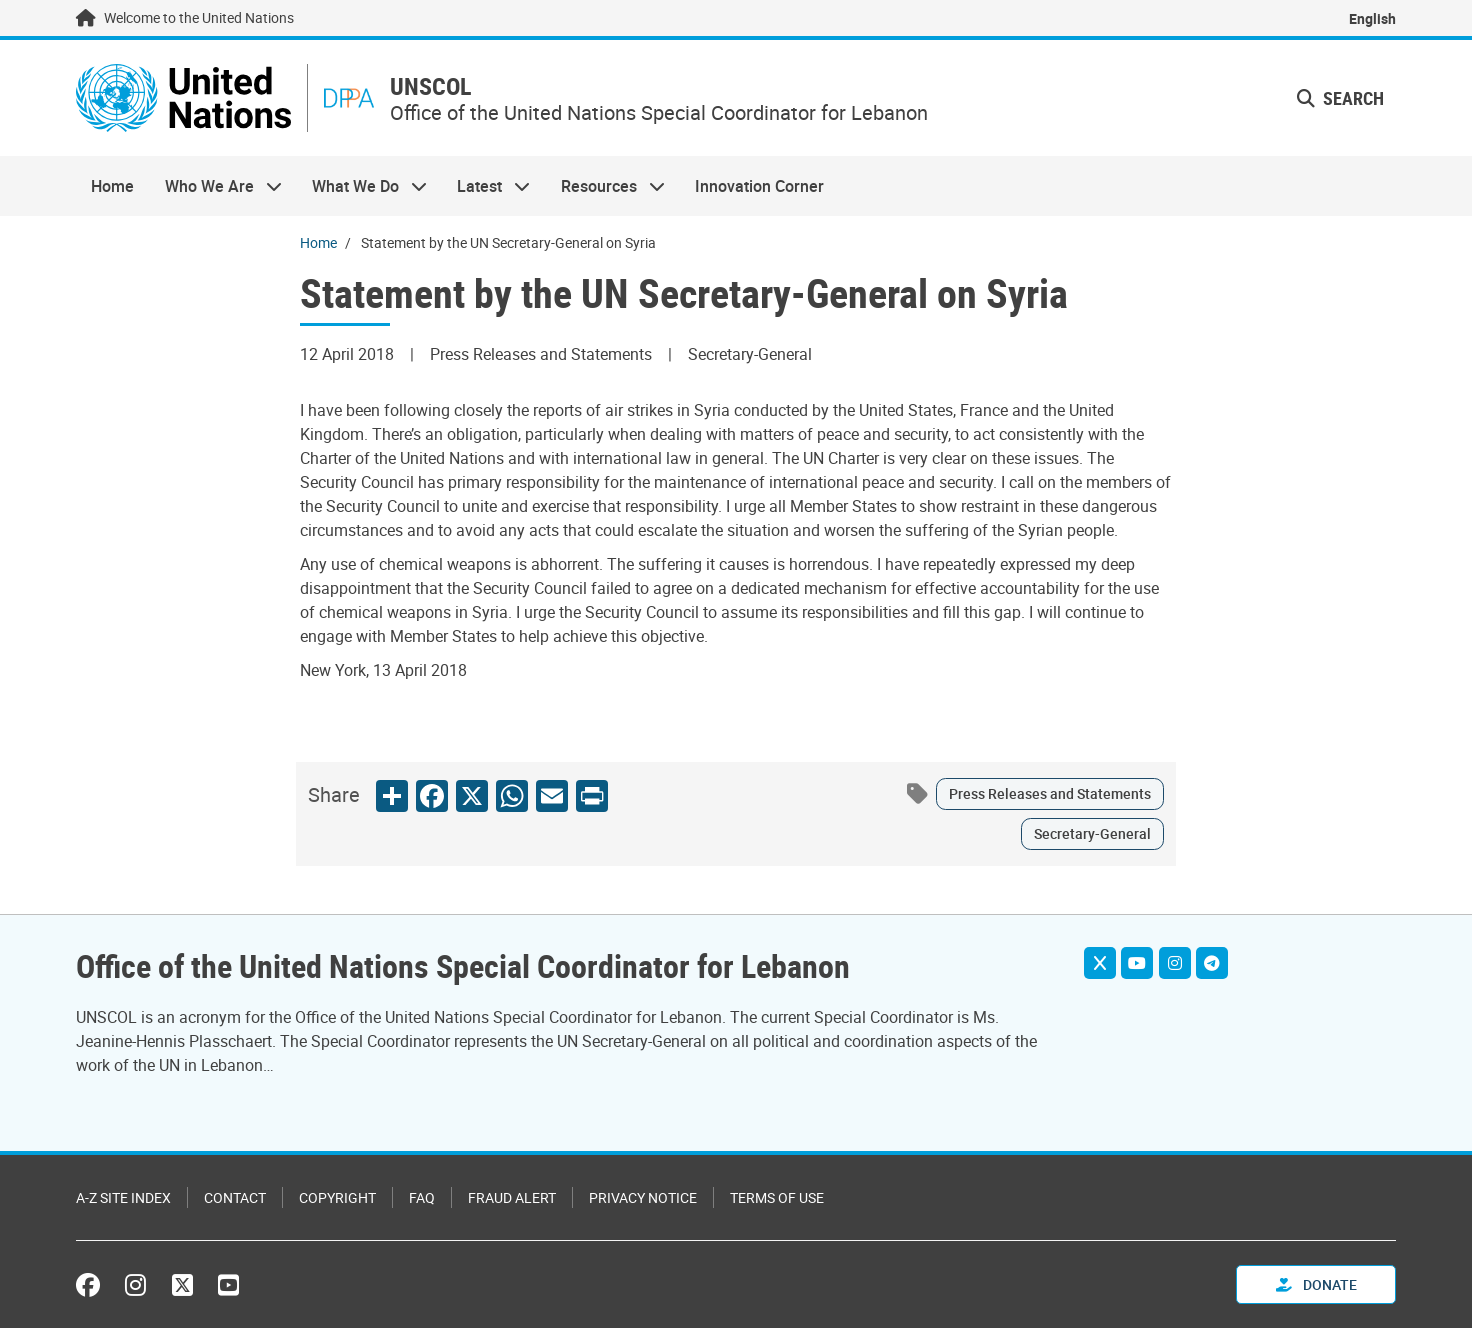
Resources (605, 186)
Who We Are (215, 186)
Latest (486, 186)
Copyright (337, 1197)
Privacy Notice (643, 1197)
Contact (235, 1197)
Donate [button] (1316, 1284)
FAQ (422, 1197)
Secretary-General (1092, 833)
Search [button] (1340, 98)
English (1372, 18)
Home (112, 186)
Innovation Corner (759, 186)
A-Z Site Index (123, 1197)
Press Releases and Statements (1050, 793)
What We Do (362, 186)
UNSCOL (430, 86)
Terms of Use (777, 1197)
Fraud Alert (512, 1197)
